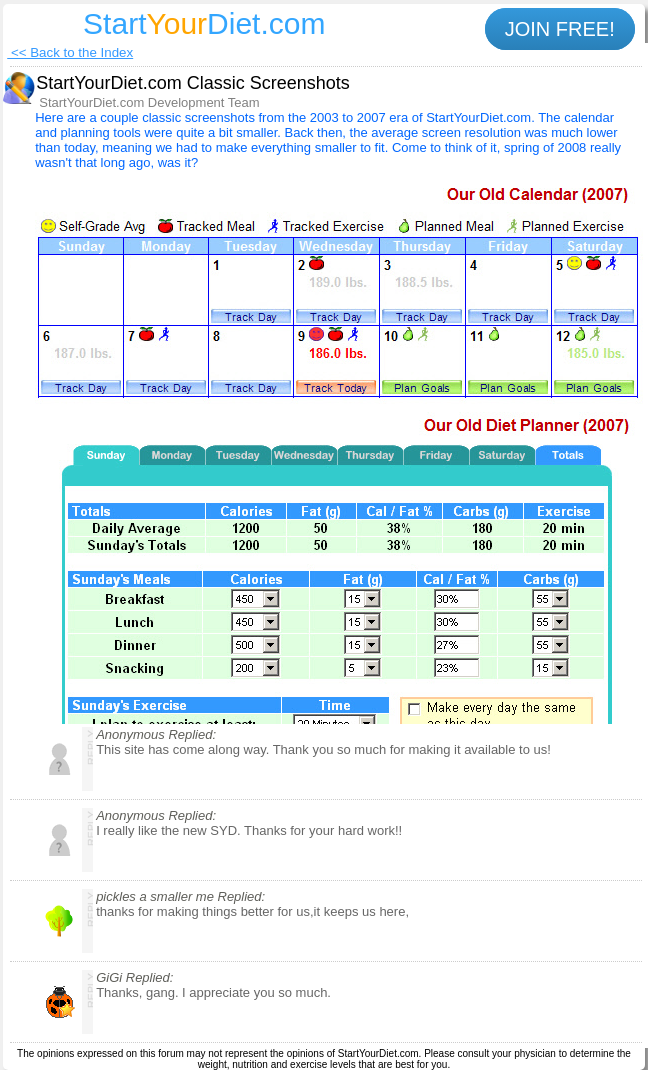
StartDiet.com (204, 23)
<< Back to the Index (70, 52)
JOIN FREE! (560, 29)
